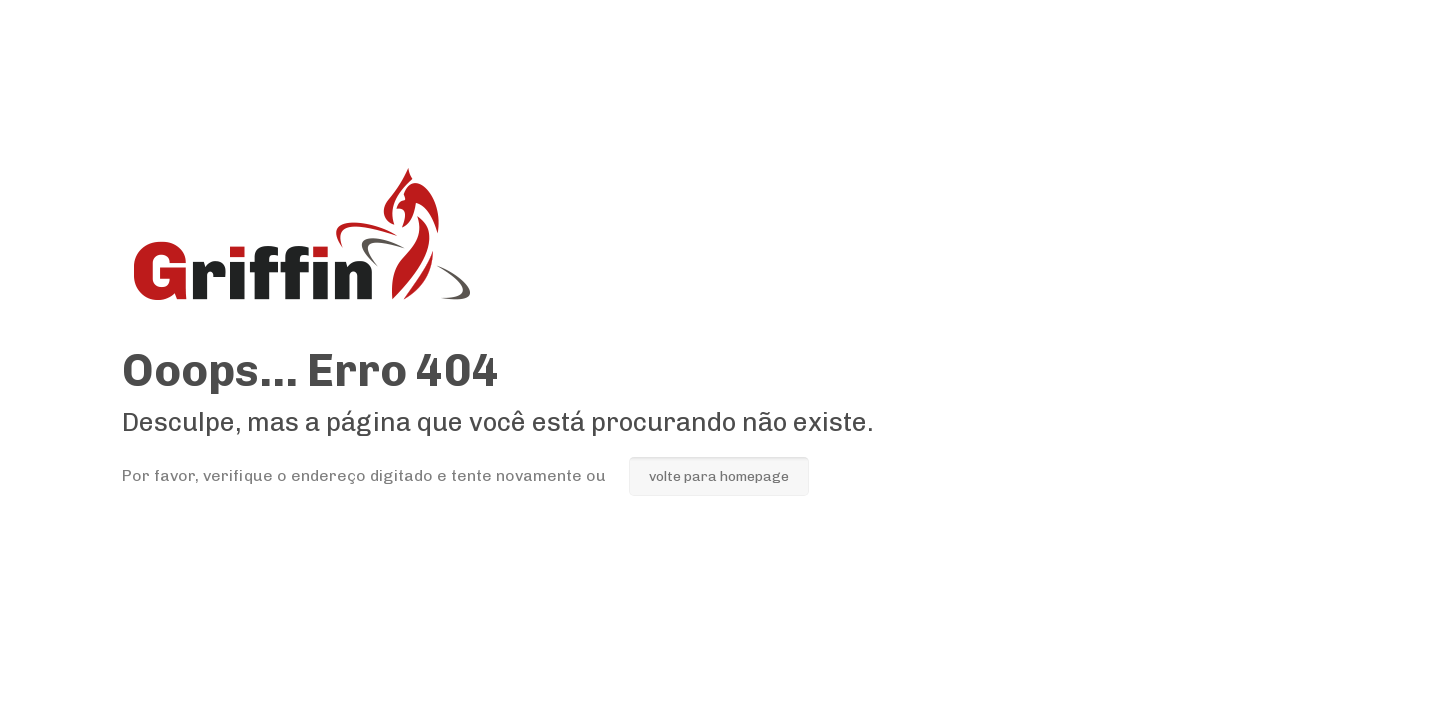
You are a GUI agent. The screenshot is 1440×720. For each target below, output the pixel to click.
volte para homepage (719, 476)
